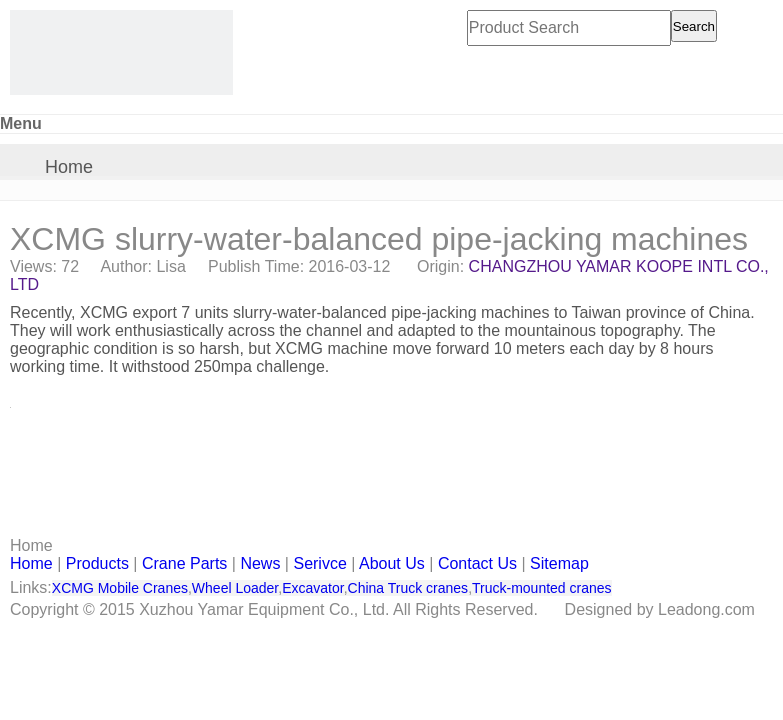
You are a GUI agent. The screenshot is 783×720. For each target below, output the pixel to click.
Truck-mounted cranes (542, 588)
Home (69, 167)
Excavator (312, 588)
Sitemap (559, 563)
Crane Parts (184, 563)
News (260, 563)
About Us (392, 563)
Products (97, 563)
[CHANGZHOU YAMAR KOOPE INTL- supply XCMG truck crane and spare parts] (121, 52)
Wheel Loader (235, 588)
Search (694, 26)
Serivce (319, 563)
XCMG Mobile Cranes (120, 588)
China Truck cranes (408, 588)
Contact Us (477, 563)
